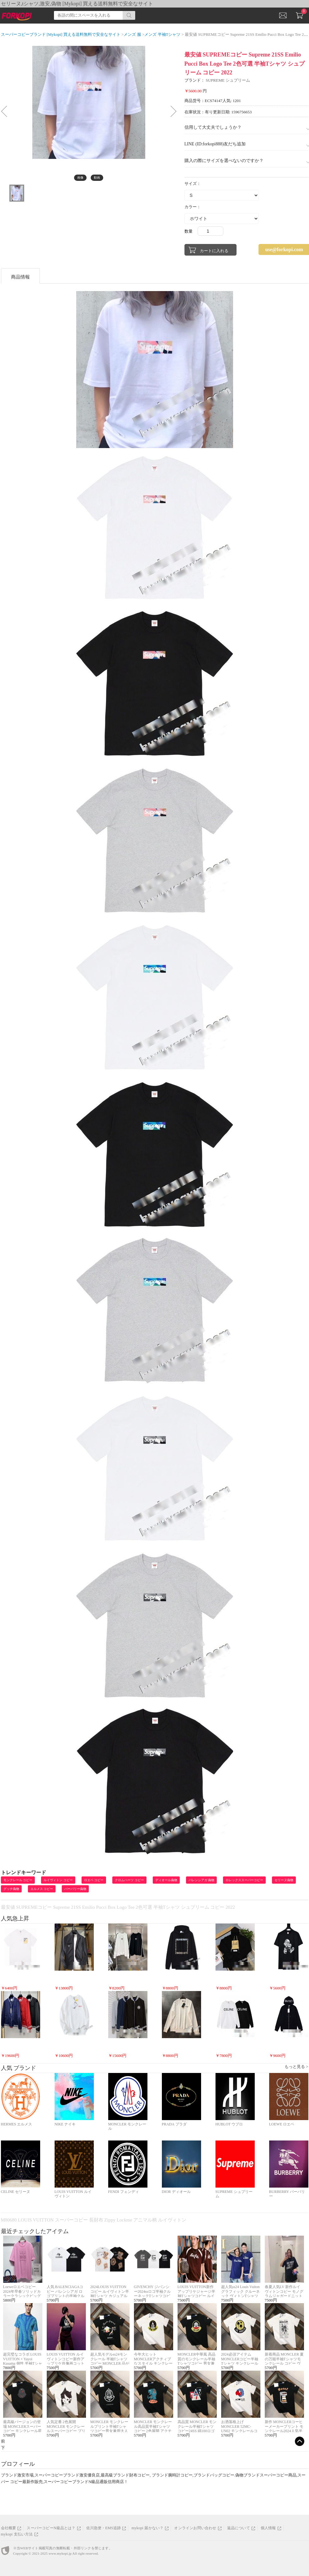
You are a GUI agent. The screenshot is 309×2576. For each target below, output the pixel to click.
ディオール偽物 (166, 1880)
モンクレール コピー (18, 1880)
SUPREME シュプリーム (228, 80)
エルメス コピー (41, 1889)
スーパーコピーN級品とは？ (51, 2528)
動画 (97, 177)
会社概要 (8, 2528)
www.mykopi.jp (60, 2553)
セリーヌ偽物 (283, 1880)
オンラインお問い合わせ (195, 2528)
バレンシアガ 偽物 (202, 1880)
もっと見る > (296, 2066)
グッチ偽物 (11, 1889)
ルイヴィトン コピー (58, 1880)
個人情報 (268, 2528)
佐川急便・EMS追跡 (103, 2528)
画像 (80, 177)
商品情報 (20, 276)
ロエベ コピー (94, 1880)
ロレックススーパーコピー (244, 1880)
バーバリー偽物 (75, 1889)
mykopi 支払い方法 (17, 2534)
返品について (238, 2528)
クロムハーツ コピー (129, 1880)
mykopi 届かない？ (147, 2528)
